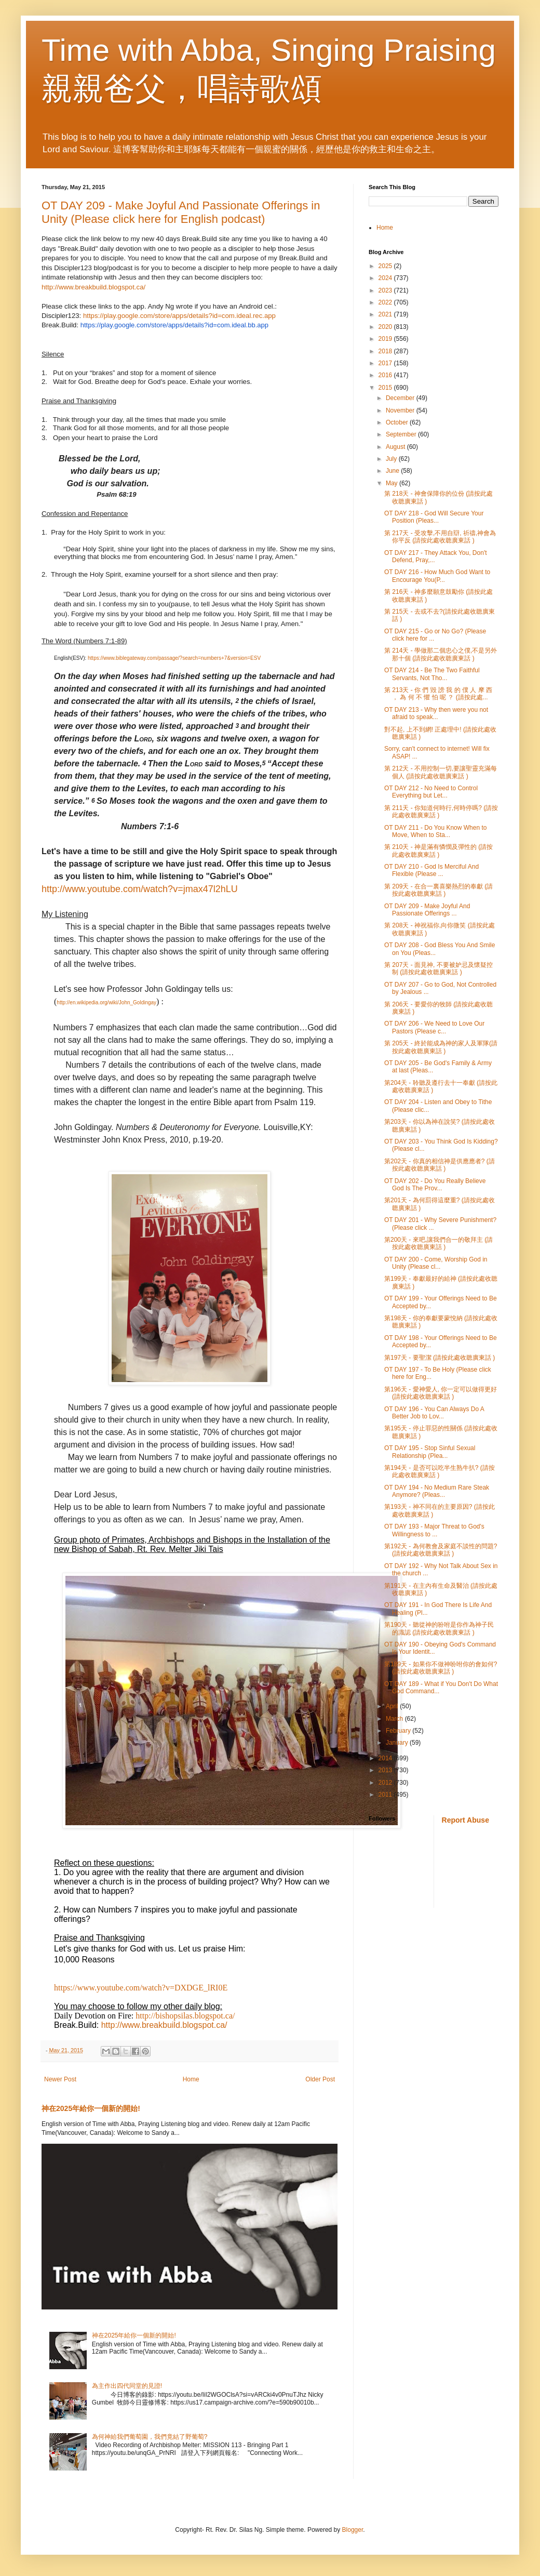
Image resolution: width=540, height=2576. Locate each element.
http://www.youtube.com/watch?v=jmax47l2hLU (140, 889)
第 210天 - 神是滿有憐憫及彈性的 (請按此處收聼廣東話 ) (438, 850)
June (393, 470)
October (398, 422)
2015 (386, 387)
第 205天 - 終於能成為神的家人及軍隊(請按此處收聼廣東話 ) (440, 1047)
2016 (386, 375)
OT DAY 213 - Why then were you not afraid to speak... (436, 713)
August (396, 446)
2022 (386, 302)
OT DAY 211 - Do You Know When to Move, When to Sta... (435, 831)
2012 (386, 1782)
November (401, 410)
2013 (386, 1770)
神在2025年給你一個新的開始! (91, 2108)
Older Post (320, 2079)
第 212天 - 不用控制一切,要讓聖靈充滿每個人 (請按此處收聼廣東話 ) (440, 772)
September (402, 434)
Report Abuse (465, 1820)
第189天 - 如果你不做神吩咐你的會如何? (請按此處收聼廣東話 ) (440, 1668)
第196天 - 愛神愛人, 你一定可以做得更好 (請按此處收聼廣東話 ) (440, 1393)
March (395, 1718)
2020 (386, 326)
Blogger (352, 2529)
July (392, 458)
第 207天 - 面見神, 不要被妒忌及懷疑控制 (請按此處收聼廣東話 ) (438, 968)
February (399, 1730)
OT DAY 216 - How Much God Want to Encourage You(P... (437, 575)
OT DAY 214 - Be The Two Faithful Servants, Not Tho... (432, 674)
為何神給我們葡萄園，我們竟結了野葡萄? (150, 2436)
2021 (386, 314)
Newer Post (60, 2079)
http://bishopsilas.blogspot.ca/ (185, 2015)
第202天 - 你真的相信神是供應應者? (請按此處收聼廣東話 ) (439, 1165)
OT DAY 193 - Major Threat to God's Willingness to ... (434, 1530)
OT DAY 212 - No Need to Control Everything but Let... (431, 792)
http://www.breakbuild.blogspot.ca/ (93, 287)
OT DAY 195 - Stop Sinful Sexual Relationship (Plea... (429, 1451)
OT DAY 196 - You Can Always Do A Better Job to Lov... (434, 1412)
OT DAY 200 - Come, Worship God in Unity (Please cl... (436, 1263)
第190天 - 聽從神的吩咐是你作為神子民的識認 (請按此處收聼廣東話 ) (439, 1628)
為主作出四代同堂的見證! (127, 2385)
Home (191, 2079)
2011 (386, 1794)
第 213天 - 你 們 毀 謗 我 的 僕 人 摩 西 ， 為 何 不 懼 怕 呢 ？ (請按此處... (438, 693)
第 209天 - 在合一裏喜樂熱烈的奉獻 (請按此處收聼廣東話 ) (438, 890)
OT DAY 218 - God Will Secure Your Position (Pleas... (433, 517)
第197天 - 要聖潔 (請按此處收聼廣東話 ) (439, 1357)
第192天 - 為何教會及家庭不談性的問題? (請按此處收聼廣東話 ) (440, 1550)
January (398, 1742)
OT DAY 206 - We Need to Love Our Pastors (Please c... (434, 1027)
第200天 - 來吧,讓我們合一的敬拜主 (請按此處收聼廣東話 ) (438, 1243)
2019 (386, 338)
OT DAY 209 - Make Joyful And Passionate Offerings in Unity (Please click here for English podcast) (181, 212)
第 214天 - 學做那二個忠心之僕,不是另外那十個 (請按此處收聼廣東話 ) (440, 654)
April (393, 1706)
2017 (386, 363)
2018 (386, 351)
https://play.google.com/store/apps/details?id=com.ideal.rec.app (179, 316)
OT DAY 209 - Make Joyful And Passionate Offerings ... (427, 909)
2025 (386, 266)
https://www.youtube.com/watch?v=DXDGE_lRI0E (140, 1987)
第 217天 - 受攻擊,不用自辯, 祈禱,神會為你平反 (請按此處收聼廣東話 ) (440, 536)
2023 (386, 290)
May (392, 483)
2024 (386, 278)
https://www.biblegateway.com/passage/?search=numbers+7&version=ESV (174, 658)
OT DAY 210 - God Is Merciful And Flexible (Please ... (431, 870)
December (401, 398)
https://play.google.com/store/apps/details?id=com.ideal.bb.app (174, 325)
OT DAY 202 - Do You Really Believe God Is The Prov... (434, 1184)
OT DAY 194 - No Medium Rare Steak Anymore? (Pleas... (436, 1491)
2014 (386, 1758)
